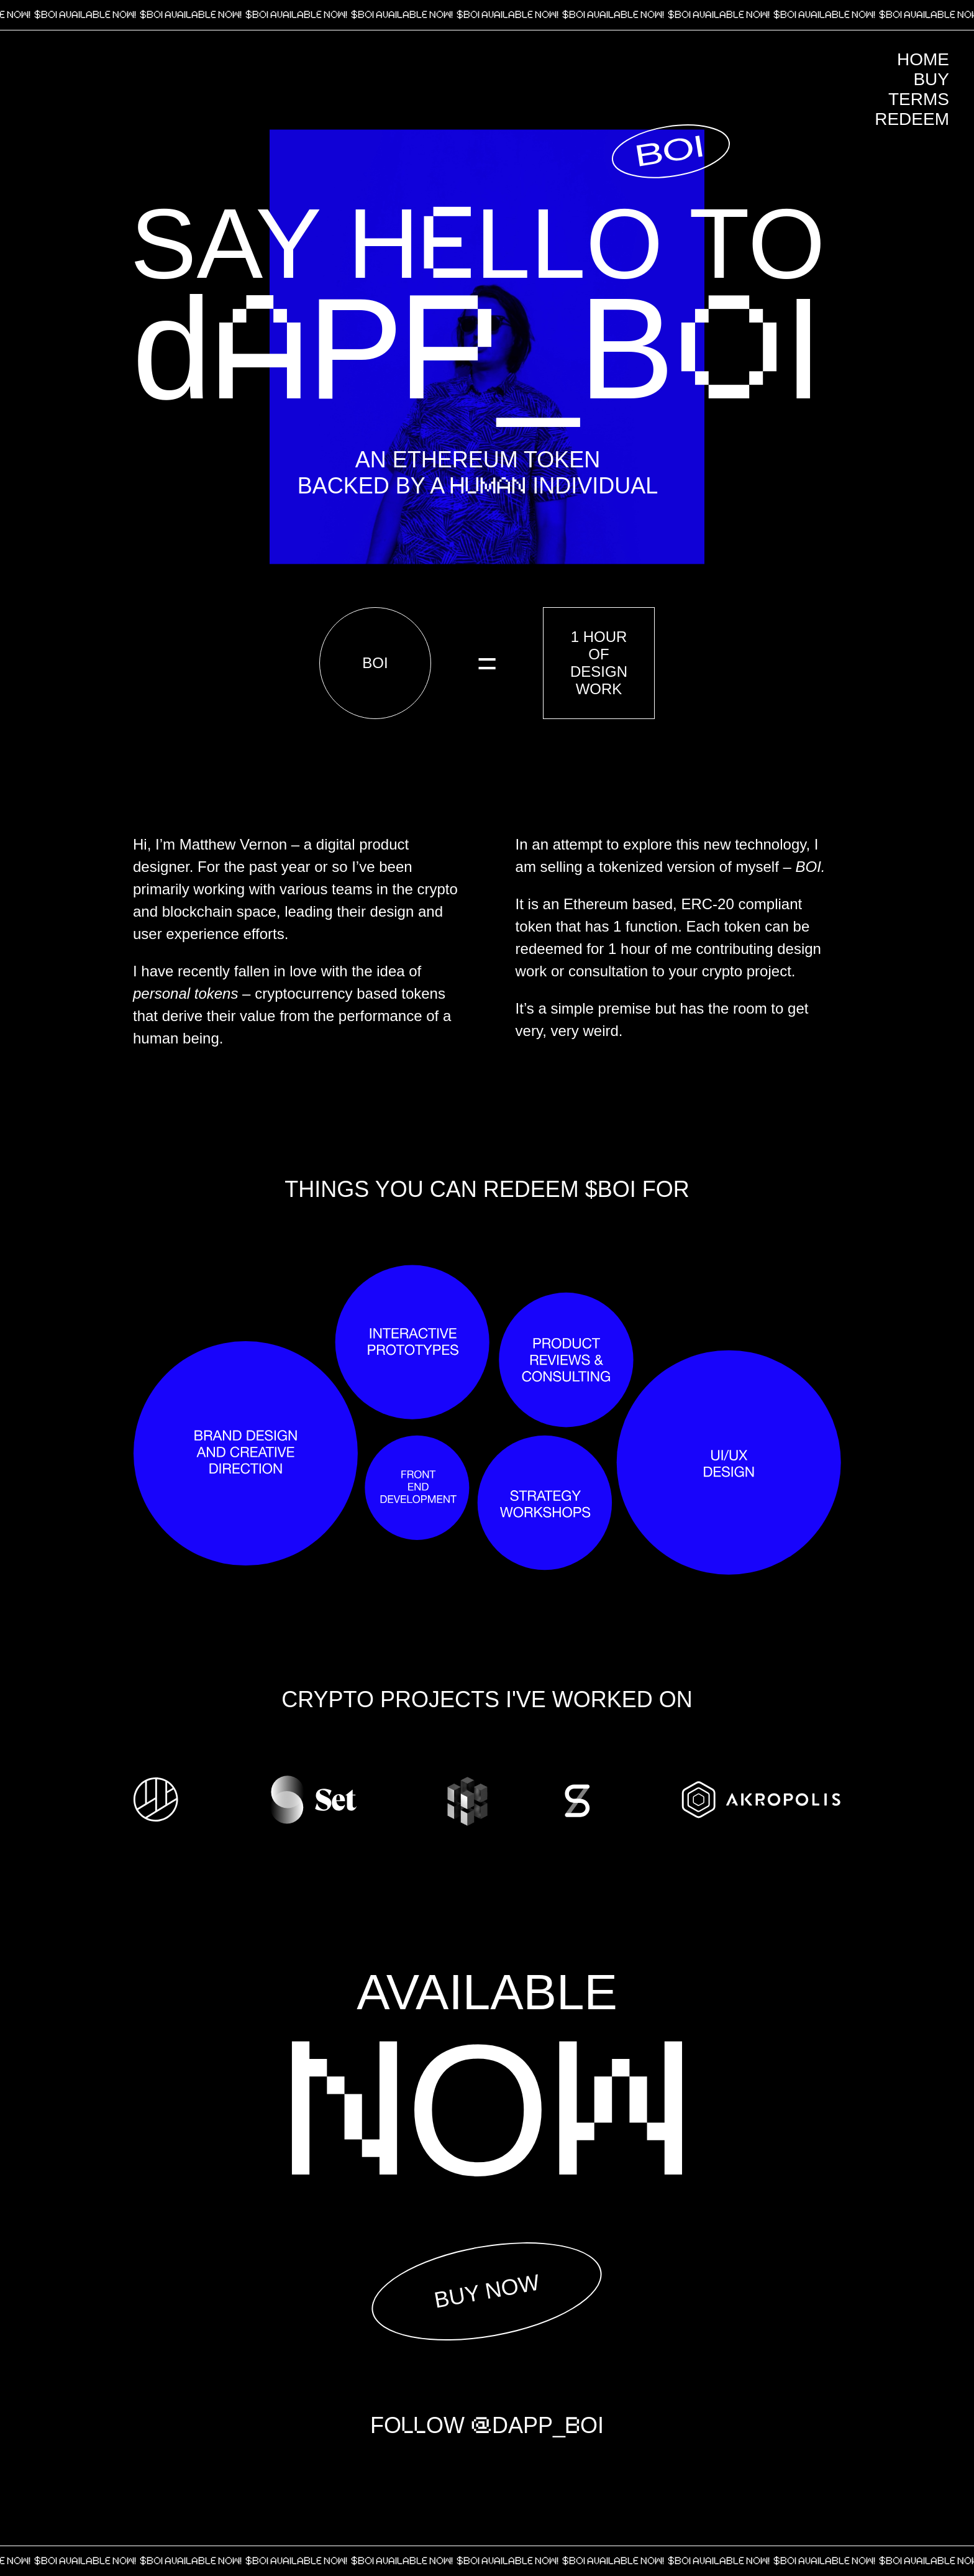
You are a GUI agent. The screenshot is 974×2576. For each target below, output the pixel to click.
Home (923, 59)
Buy (931, 79)
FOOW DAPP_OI (487, 2426)
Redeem (912, 119)
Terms (918, 99)
